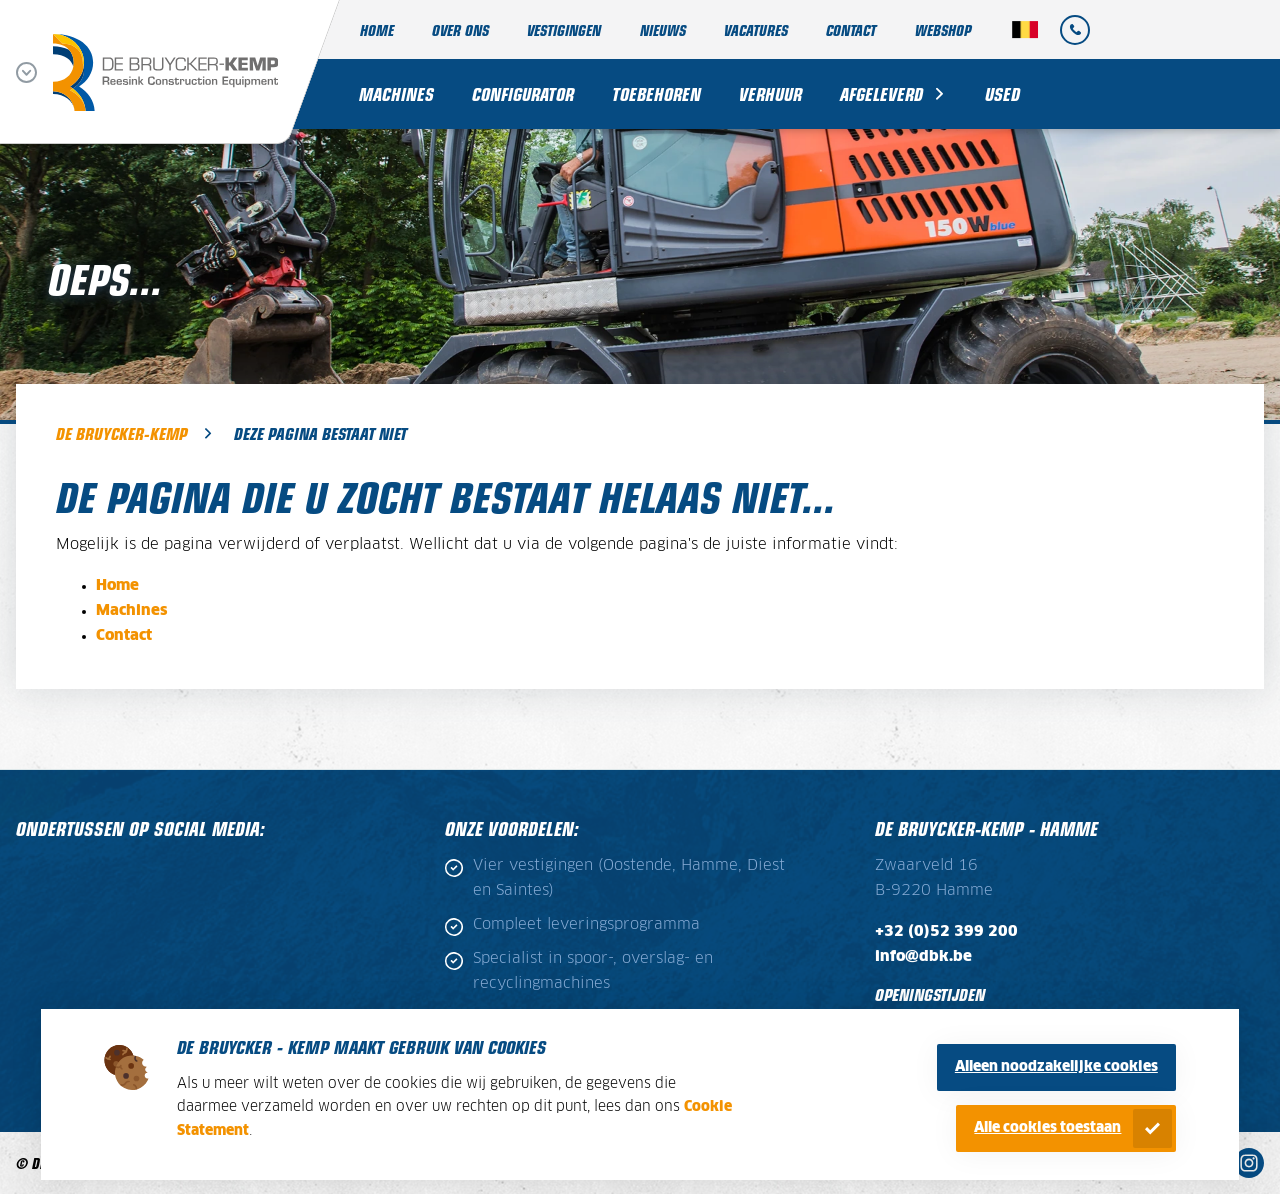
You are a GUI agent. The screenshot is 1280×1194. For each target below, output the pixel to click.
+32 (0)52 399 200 (946, 932)
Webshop (943, 29)
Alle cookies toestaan (1047, 1128)
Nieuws (663, 29)
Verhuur (770, 93)
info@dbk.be (923, 957)
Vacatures (756, 29)
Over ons (460, 29)
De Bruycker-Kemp (121, 433)
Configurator (523, 93)
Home (377, 29)
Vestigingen (564, 29)
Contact (851, 29)
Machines (396, 93)
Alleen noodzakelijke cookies (1056, 1067)
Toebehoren (656, 93)
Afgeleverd (881, 93)
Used (1002, 93)
